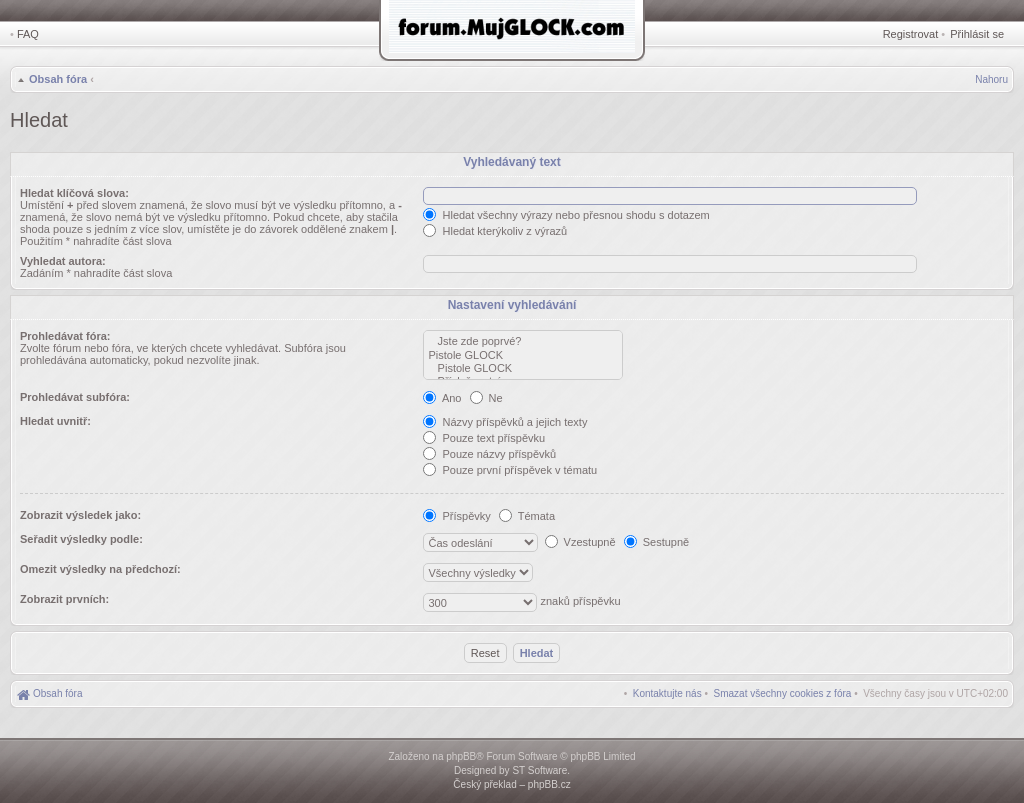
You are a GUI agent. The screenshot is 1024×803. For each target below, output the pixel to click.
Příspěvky (456, 516)
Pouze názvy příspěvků (489, 454)
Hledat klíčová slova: (74, 193)
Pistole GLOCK (523, 355)
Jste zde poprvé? (523, 341)
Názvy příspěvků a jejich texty (505, 422)
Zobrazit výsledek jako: (80, 515)
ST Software (539, 770)
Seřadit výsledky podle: (81, 539)
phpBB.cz (549, 784)
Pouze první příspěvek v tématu (510, 470)
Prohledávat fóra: (65, 336)
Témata (527, 516)
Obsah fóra (58, 79)
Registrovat (911, 34)
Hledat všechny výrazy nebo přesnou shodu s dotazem (566, 215)
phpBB (461, 756)
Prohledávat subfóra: (75, 397)
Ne (486, 398)
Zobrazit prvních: (64, 599)
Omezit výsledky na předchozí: (100, 569)
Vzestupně (580, 542)
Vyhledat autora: (63, 261)
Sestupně (657, 542)
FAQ (28, 34)
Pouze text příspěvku (484, 438)
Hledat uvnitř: (55, 421)
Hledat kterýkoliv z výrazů (495, 231)
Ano (442, 398)
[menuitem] (783, 693)
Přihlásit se (977, 34)
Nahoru (991, 79)
